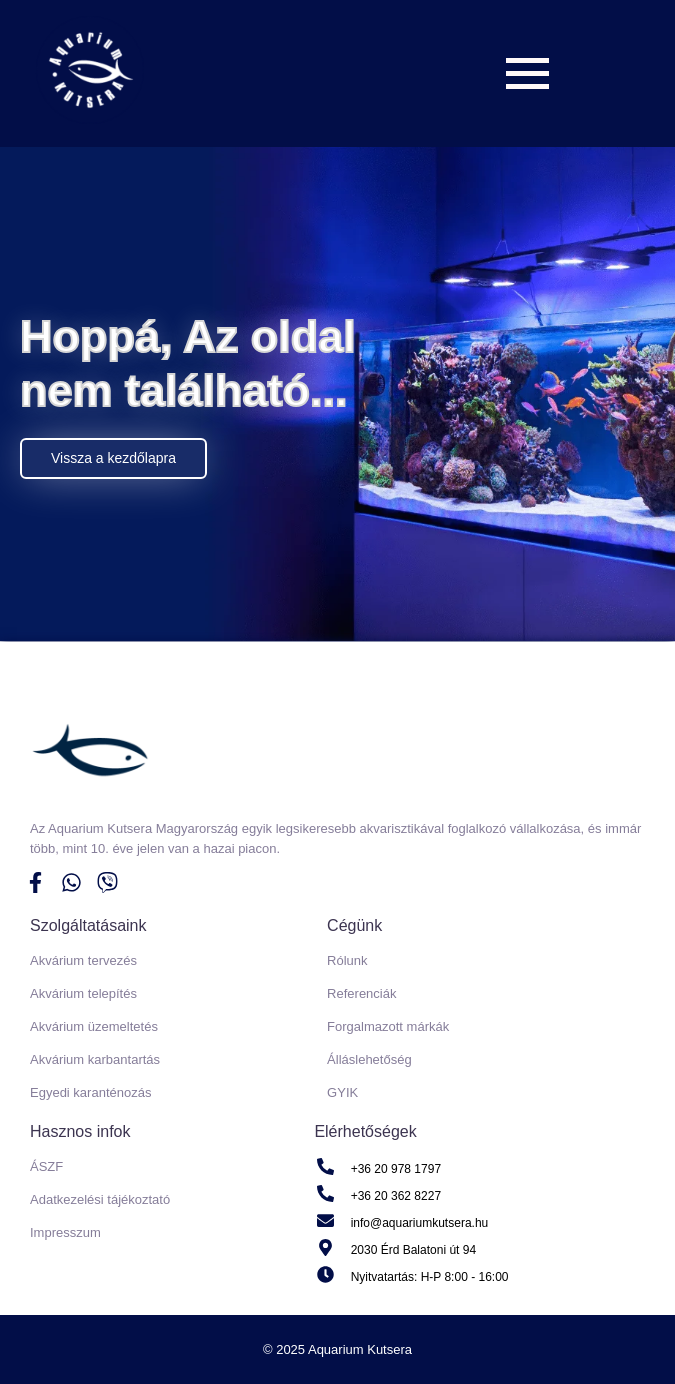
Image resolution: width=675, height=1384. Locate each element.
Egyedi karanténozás (90, 1092)
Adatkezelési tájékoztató (100, 1199)
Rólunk (347, 960)
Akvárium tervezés (83, 960)
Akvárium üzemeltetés (94, 1026)
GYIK (342, 1092)
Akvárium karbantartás (95, 1059)
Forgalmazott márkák (388, 1026)
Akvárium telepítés (83, 993)
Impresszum (65, 1232)
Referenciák (361, 993)
